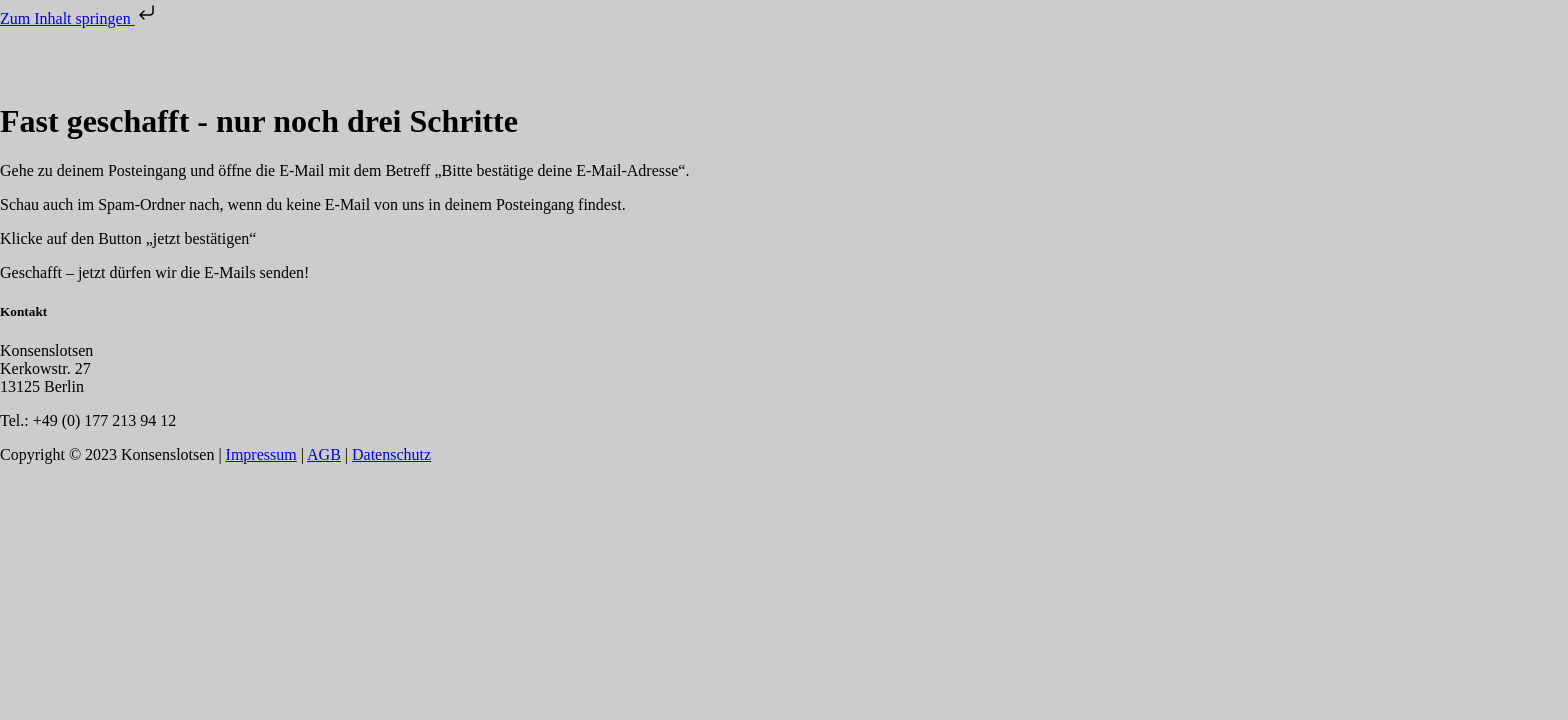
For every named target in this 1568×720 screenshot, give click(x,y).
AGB (324, 454)
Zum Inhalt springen (79, 18)
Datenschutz (391, 454)
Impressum (261, 454)
